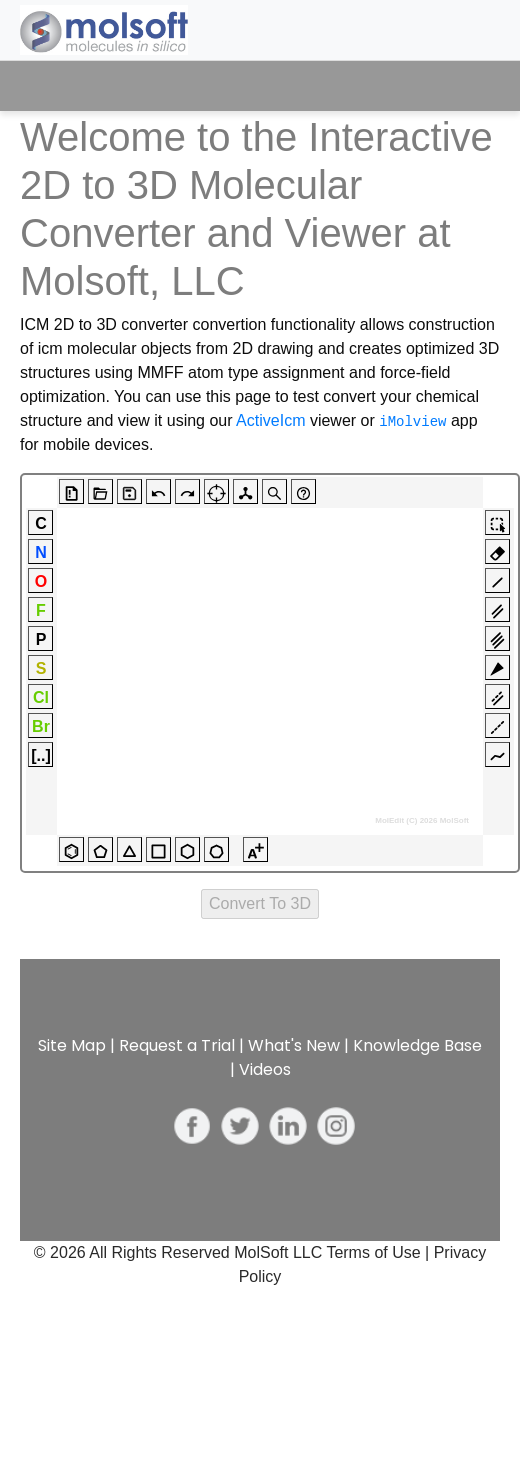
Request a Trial (177, 1045)
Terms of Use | (379, 1252)
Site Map (72, 1045)
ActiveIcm (270, 420)
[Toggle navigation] (467, 86)
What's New (294, 1045)
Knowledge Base (417, 1045)
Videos (265, 1069)
